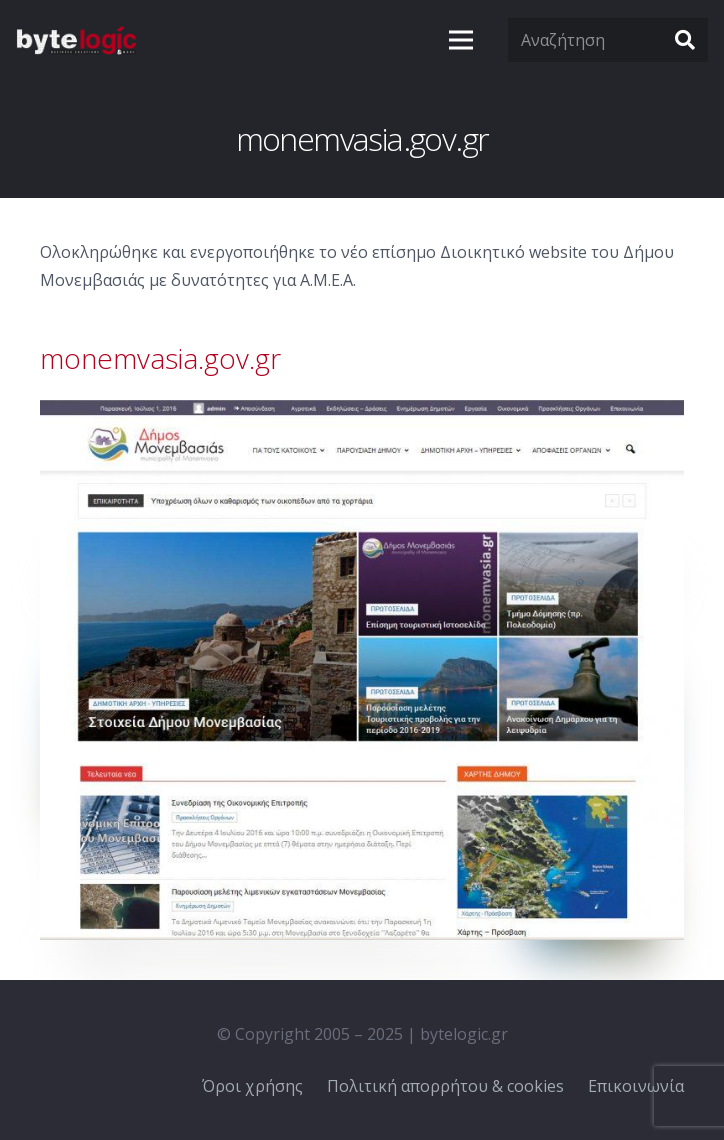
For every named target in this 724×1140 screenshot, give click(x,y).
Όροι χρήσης (252, 1086)
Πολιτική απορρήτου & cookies (445, 1086)
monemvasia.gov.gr (160, 358)
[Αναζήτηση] (608, 40)
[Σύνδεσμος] (76, 40)
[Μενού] (461, 40)
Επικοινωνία (636, 1086)
